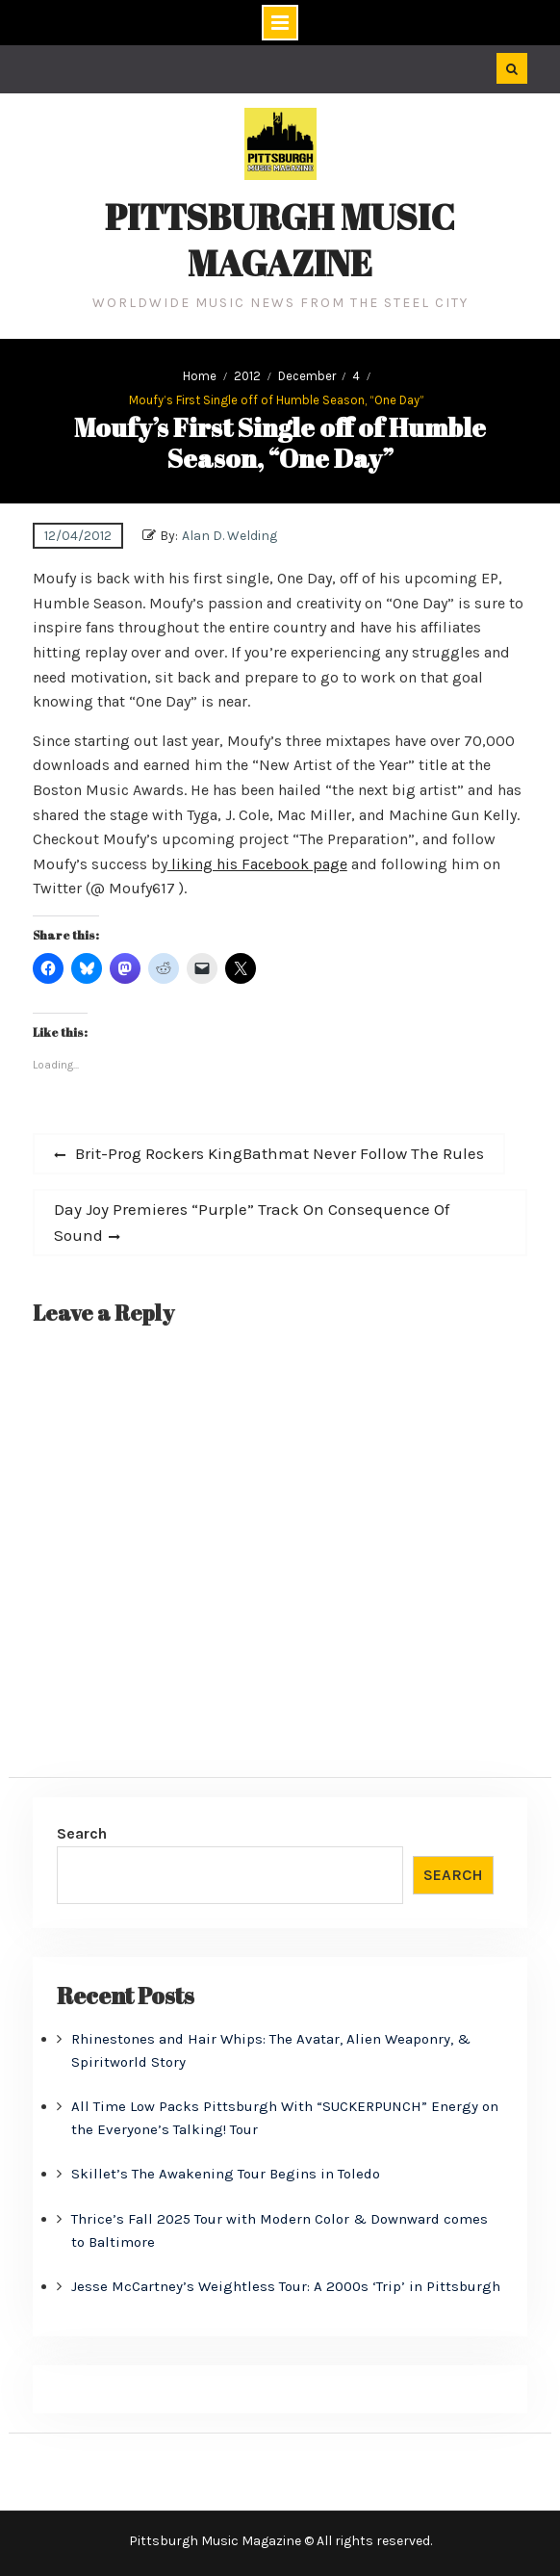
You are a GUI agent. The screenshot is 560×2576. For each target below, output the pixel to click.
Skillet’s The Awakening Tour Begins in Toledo (225, 2173)
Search (82, 1833)
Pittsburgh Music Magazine (280, 240)
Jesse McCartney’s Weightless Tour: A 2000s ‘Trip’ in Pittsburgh (285, 2286)
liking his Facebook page (257, 864)
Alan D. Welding (229, 536)
